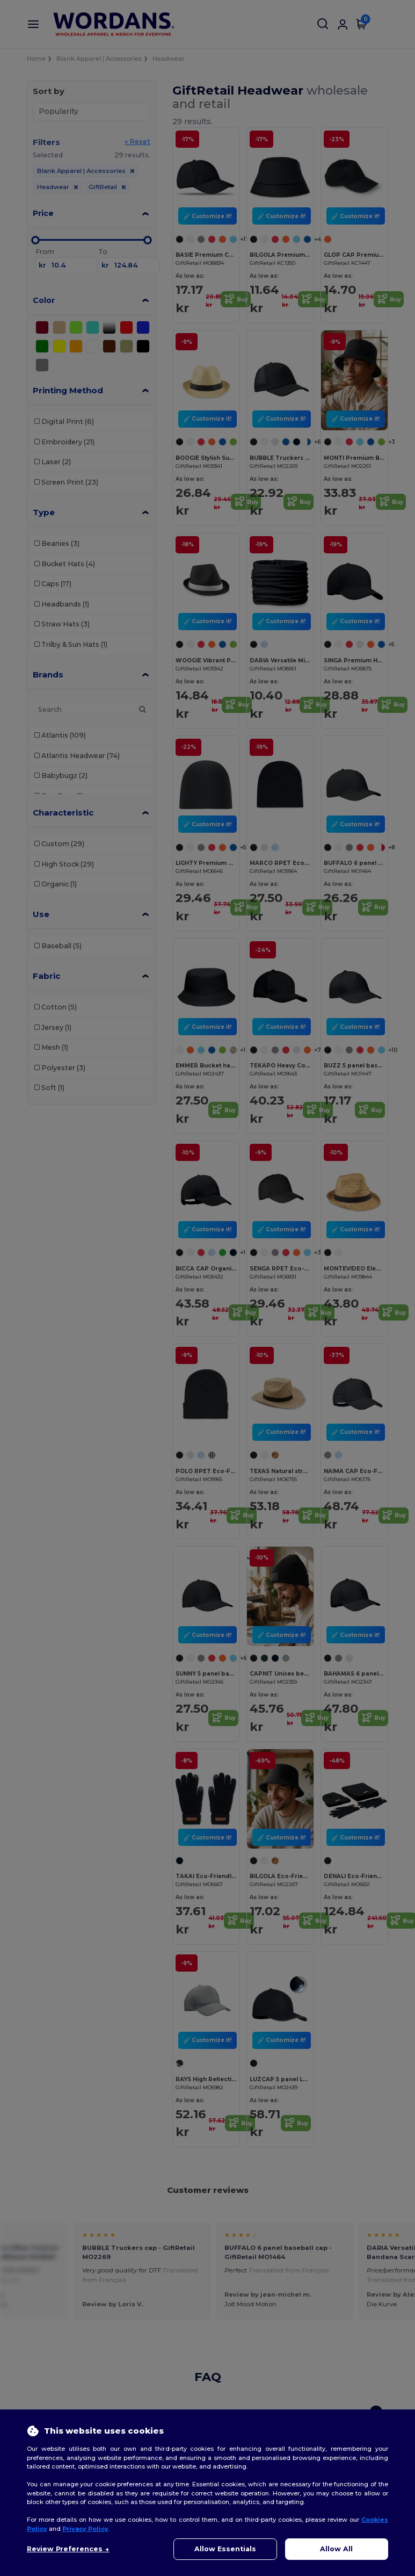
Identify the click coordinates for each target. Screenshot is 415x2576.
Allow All (336, 2549)
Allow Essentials (225, 2549)
